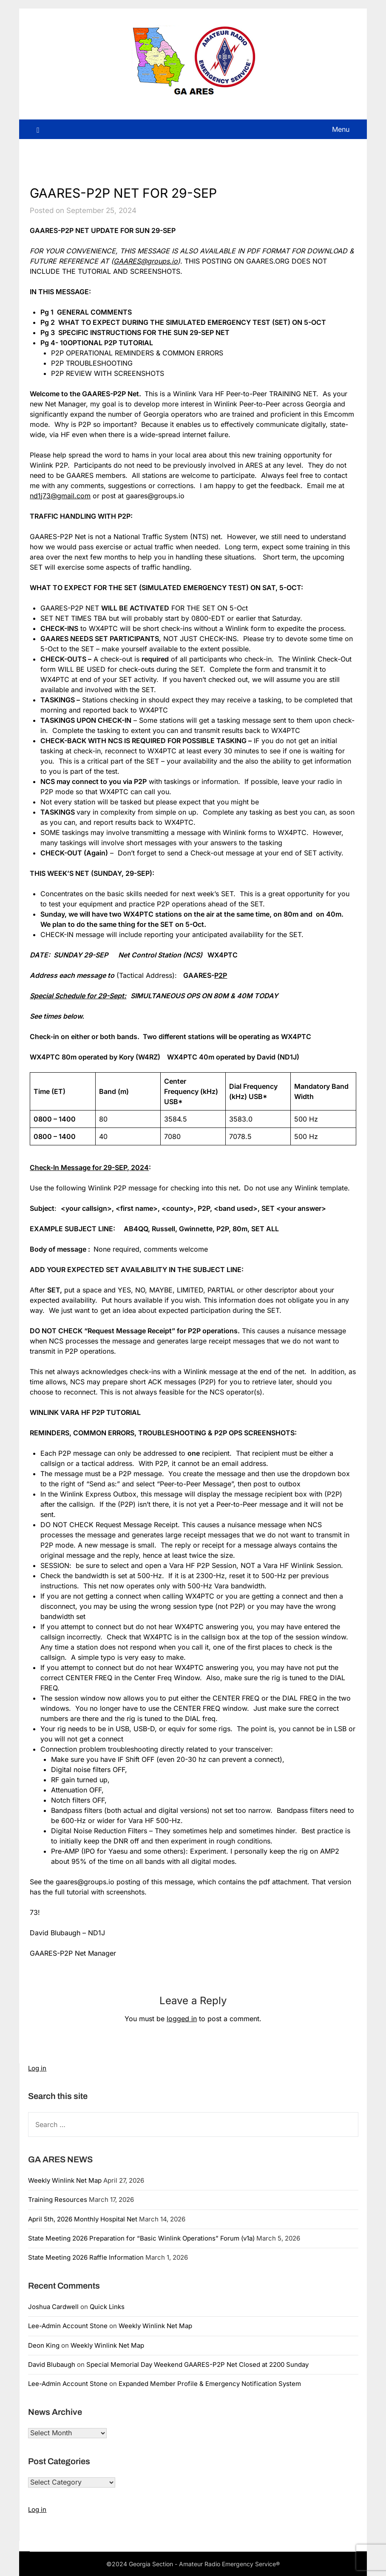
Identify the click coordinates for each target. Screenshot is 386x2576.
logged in (182, 2018)
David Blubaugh (51, 2364)
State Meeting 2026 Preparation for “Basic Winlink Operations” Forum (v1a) (141, 2238)
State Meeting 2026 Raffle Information (86, 2257)
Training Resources (57, 2199)
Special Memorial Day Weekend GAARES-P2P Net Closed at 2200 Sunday (197, 2364)
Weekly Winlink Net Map (65, 2180)
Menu (340, 129)
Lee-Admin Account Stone (68, 2326)
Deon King (44, 2345)
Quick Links (107, 2307)
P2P (220, 975)
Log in (37, 2068)
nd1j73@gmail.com (60, 495)
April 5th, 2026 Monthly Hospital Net (82, 2219)
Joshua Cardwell (53, 2307)
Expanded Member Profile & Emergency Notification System (210, 2384)
